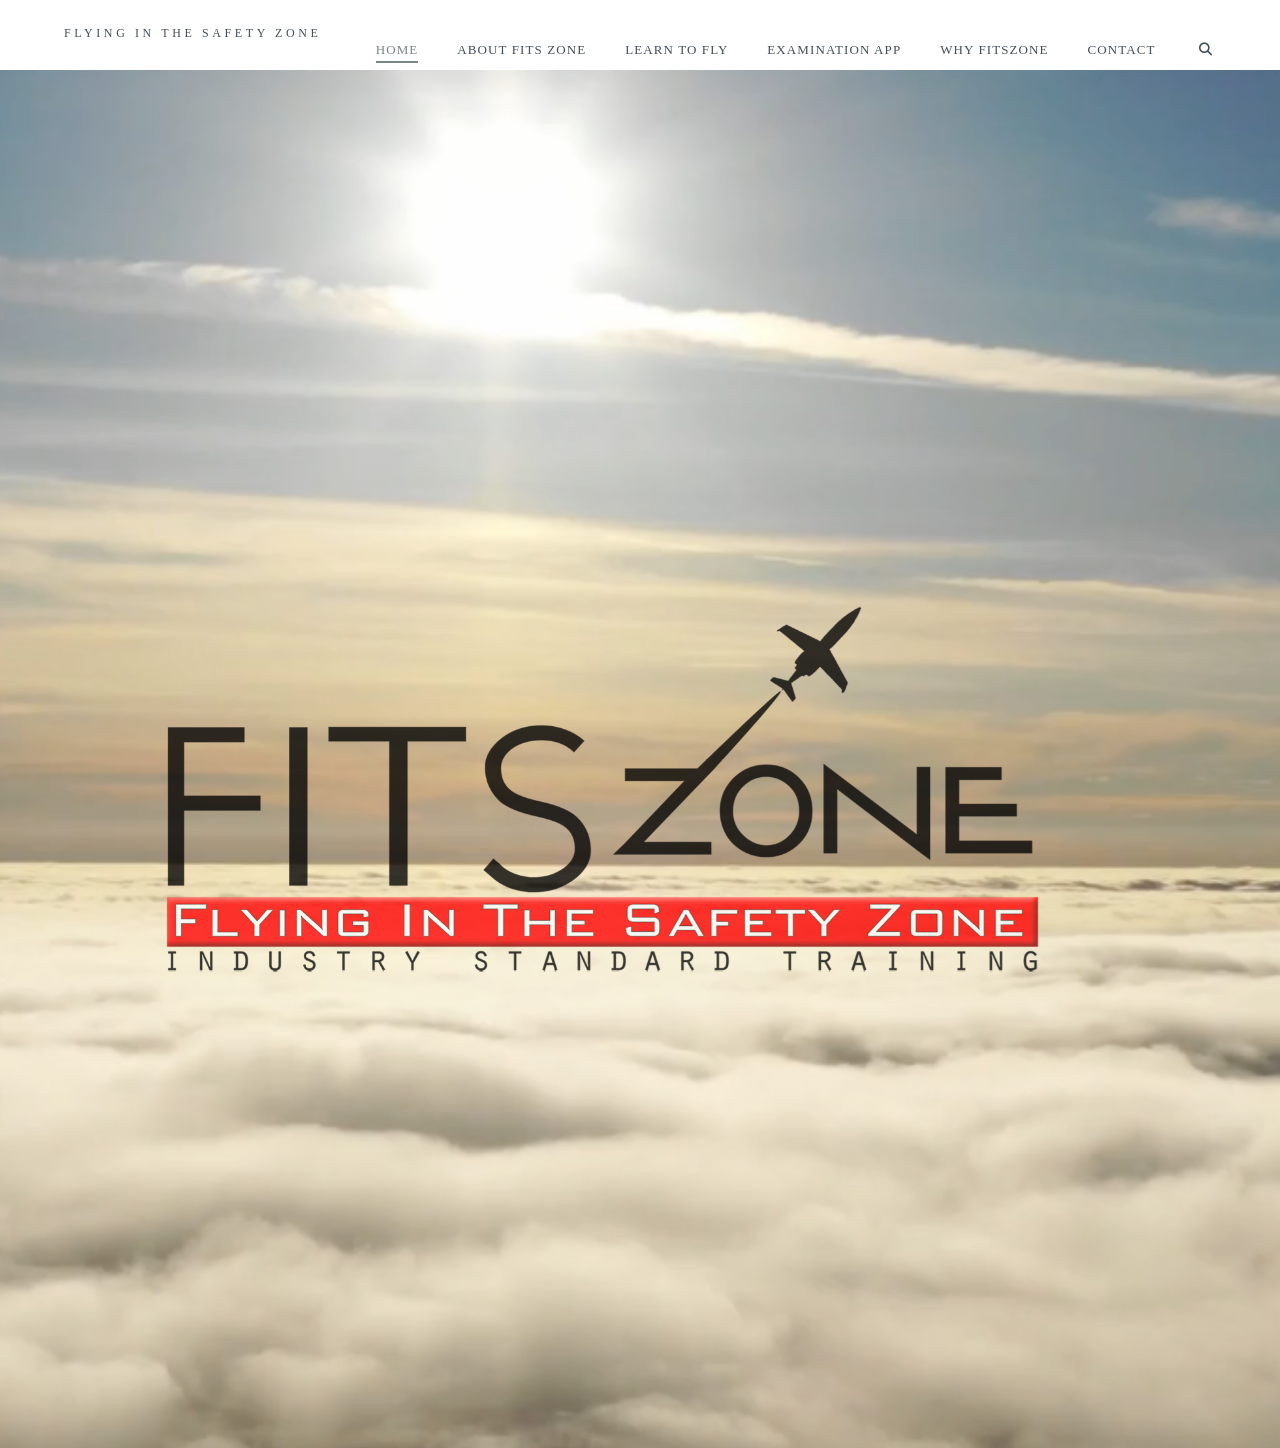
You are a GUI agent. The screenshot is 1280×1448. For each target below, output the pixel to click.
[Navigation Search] (1195, 35)
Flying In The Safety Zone (192, 33)
